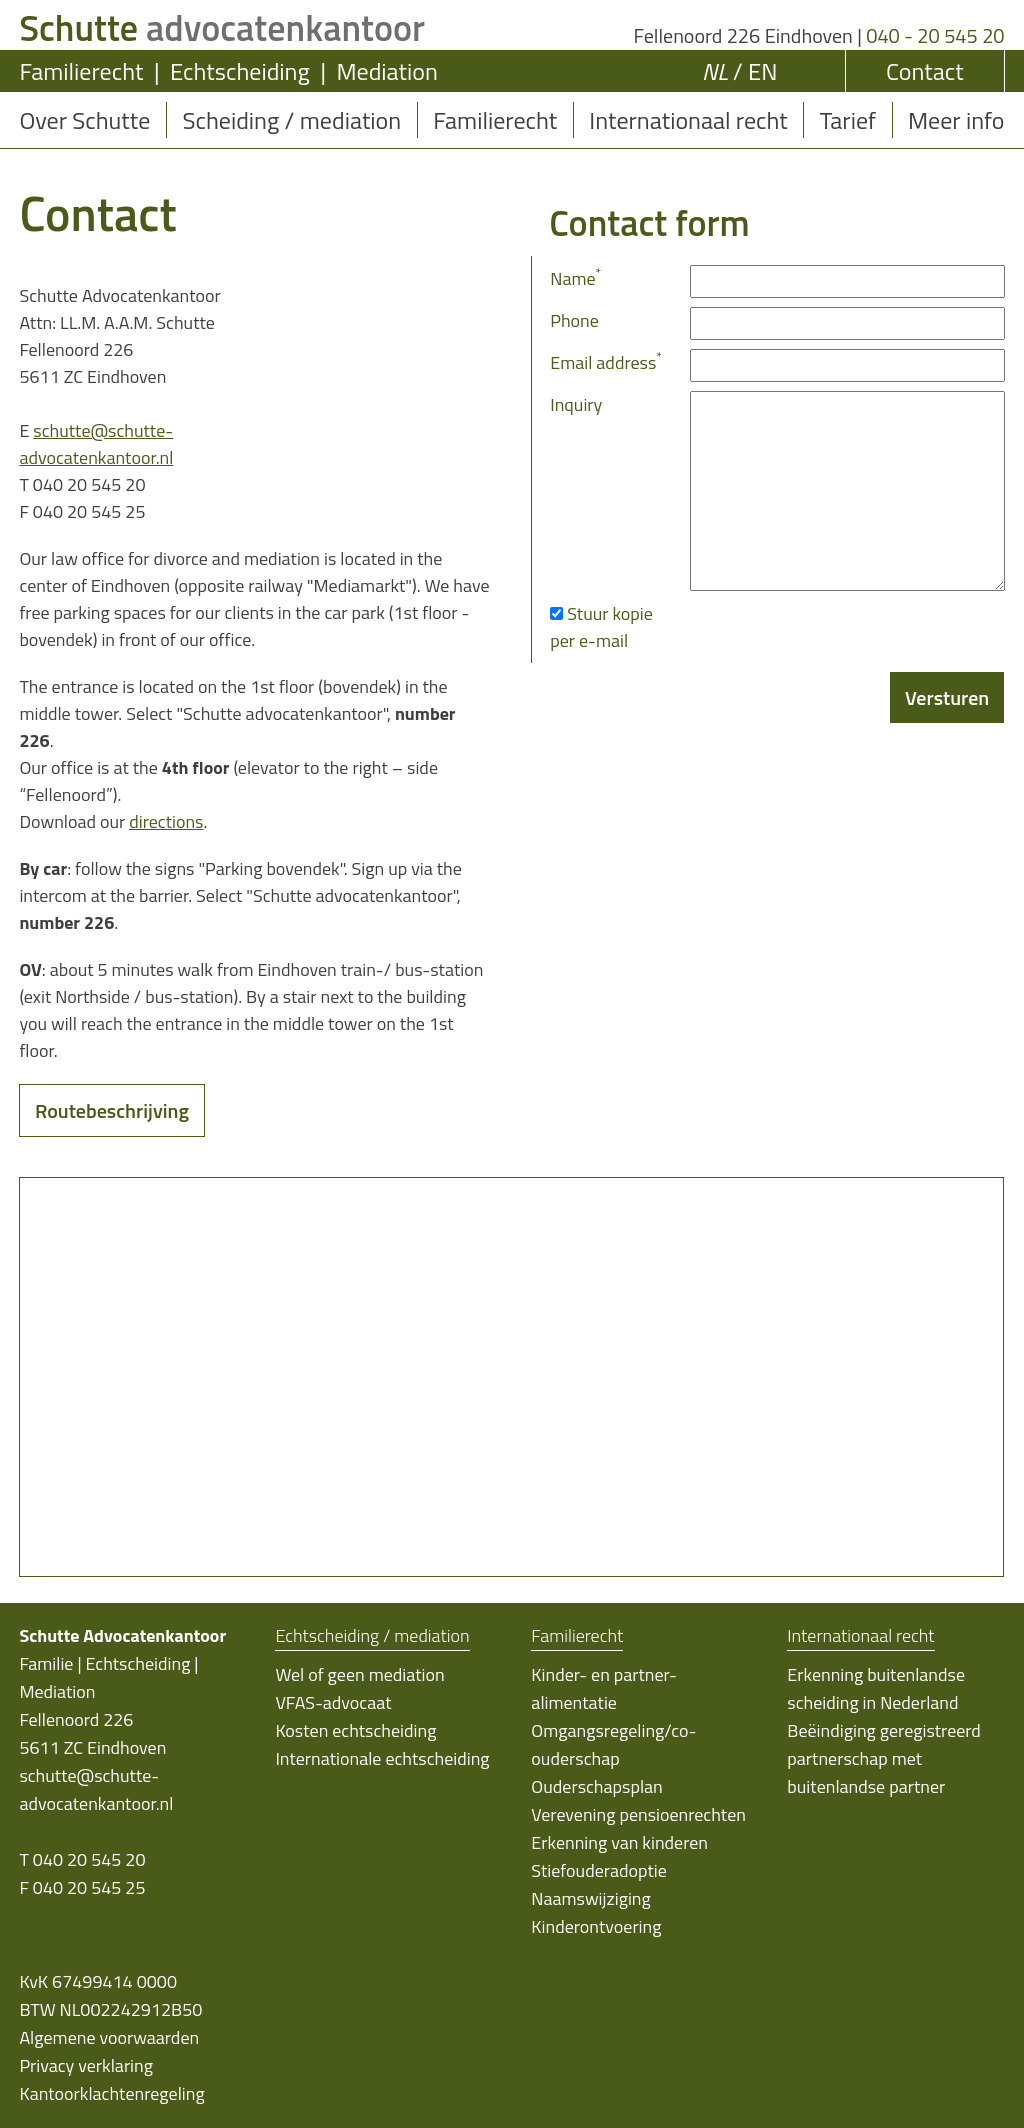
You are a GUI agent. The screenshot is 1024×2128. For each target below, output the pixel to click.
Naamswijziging (590, 1898)
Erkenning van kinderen (619, 1842)
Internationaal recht (688, 120)
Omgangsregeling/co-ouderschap (613, 1744)
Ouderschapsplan (596, 1786)
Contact (925, 71)
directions (166, 821)
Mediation (386, 71)
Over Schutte (84, 120)
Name (575, 278)
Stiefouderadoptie (598, 1870)
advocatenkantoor (222, 27)
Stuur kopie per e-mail (601, 627)
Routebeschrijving (112, 1110)
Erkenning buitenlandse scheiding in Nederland (876, 1688)
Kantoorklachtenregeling (111, 2093)
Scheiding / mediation (291, 120)
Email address (606, 362)
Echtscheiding (240, 71)
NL (715, 71)
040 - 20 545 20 (935, 35)
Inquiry (576, 404)
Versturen (947, 697)
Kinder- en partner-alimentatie (604, 1688)
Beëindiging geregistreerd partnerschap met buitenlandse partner (884, 1758)
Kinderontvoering (596, 1926)
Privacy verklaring (86, 2065)
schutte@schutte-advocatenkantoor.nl (96, 444)
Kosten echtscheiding (355, 1730)
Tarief (848, 120)
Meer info (956, 120)
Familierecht (81, 71)
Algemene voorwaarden (109, 2037)
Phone (574, 320)
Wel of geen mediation (359, 1674)
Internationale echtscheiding (382, 1758)
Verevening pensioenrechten (638, 1814)
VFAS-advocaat (333, 1702)
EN (763, 71)
